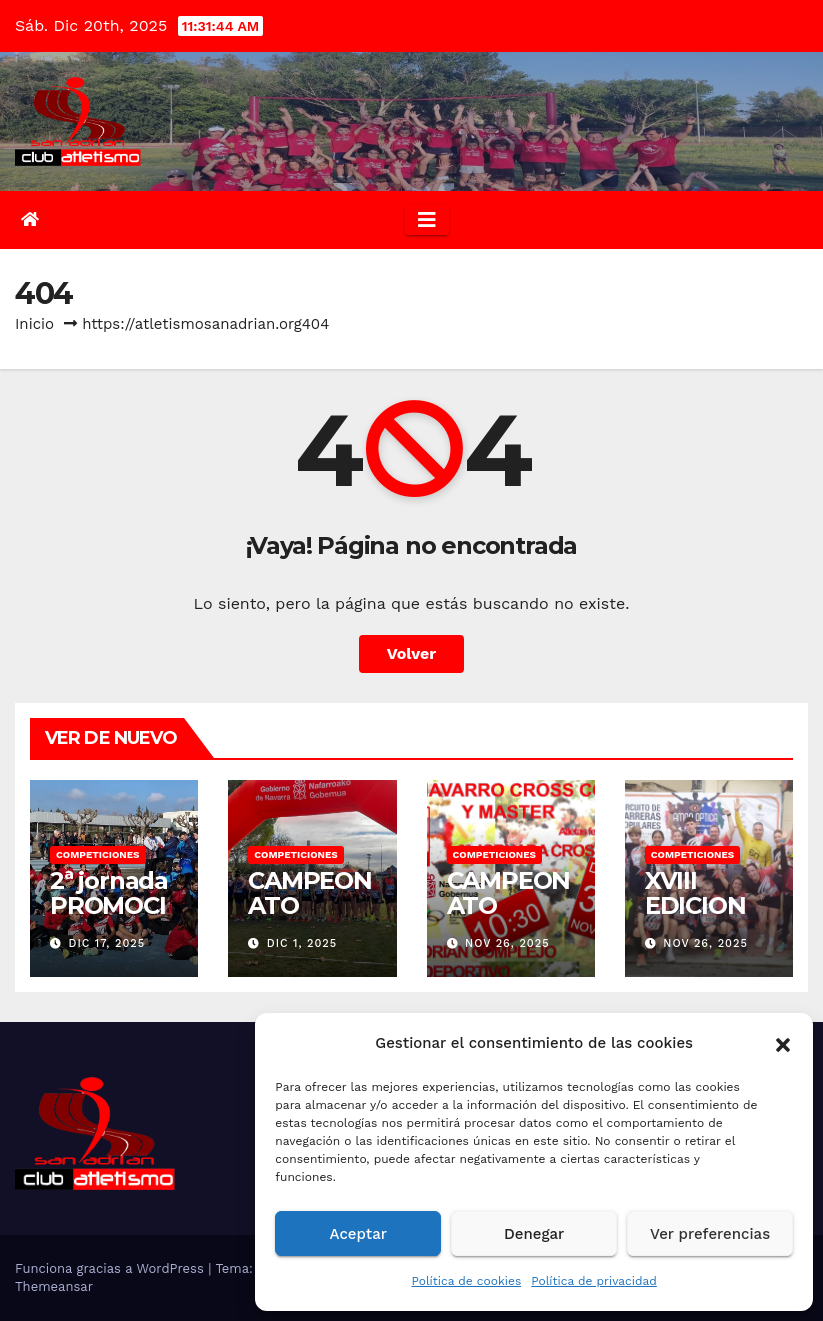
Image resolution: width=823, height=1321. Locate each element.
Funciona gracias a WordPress (111, 1268)
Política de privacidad (594, 1281)
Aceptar (358, 1234)
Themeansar (54, 1286)
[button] (783, 1043)
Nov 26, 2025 (507, 943)
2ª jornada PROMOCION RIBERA (109, 918)
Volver (412, 653)
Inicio (34, 324)
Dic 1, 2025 (302, 943)
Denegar (534, 1234)
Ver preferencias (710, 1234)
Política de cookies (466, 1281)
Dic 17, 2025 (107, 943)
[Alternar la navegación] (427, 220)
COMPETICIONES (98, 854)
